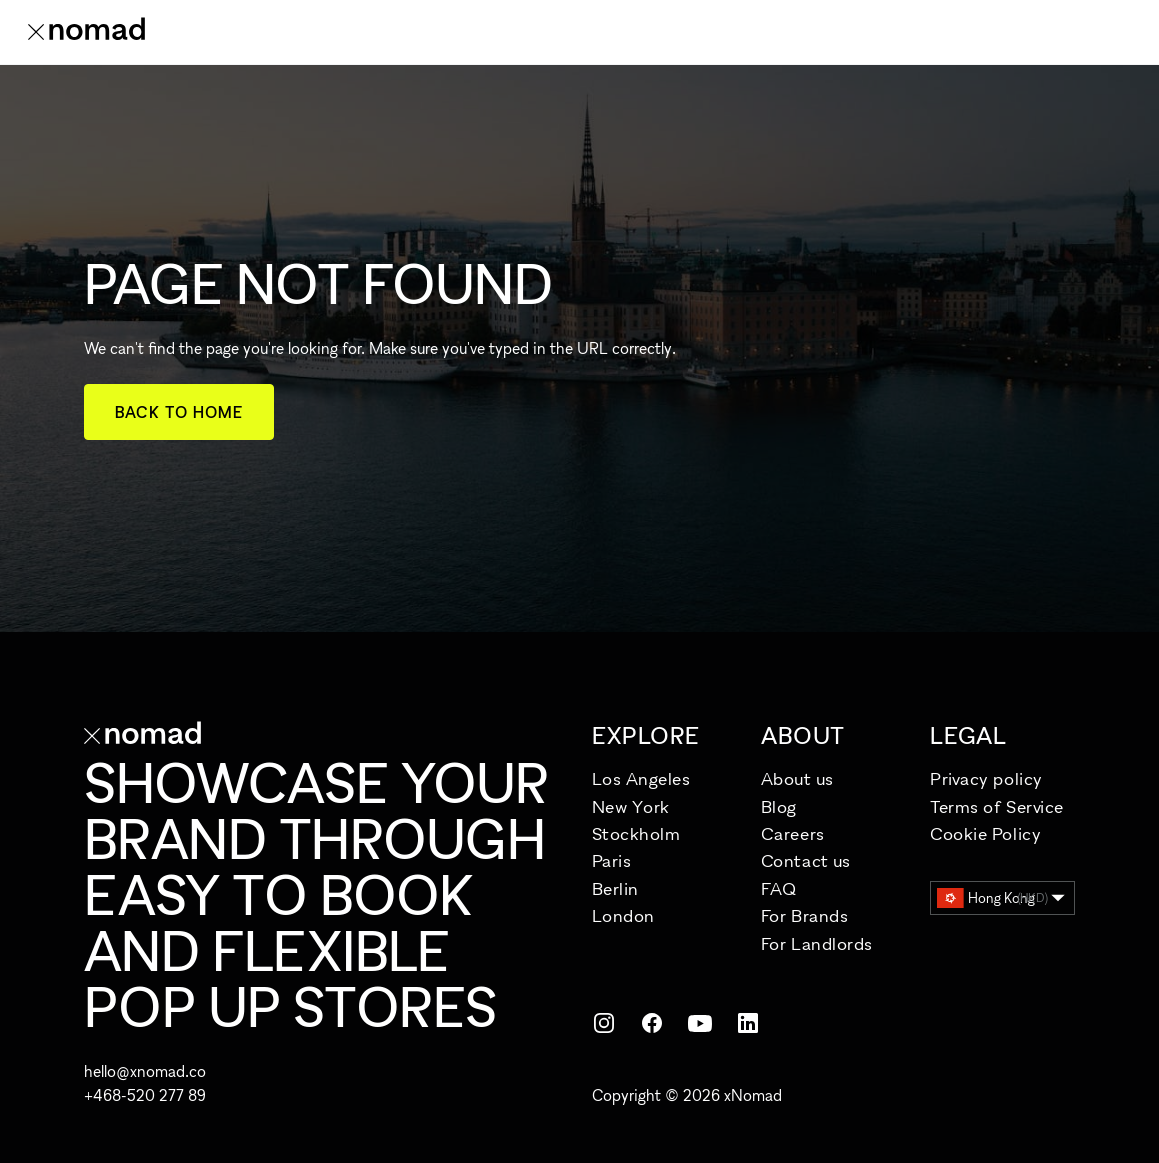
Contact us (805, 860)
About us (797, 778)
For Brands (804, 915)
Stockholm (636, 833)
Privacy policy (986, 778)
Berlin (615, 888)
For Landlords (817, 943)
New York (631, 806)
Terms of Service (997, 806)
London (623, 915)
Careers (793, 833)
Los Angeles (641, 778)
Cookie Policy (985, 833)
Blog (779, 806)
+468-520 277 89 (145, 1095)
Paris (612, 860)
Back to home (179, 412)
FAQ (779, 888)
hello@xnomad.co (145, 1071)
